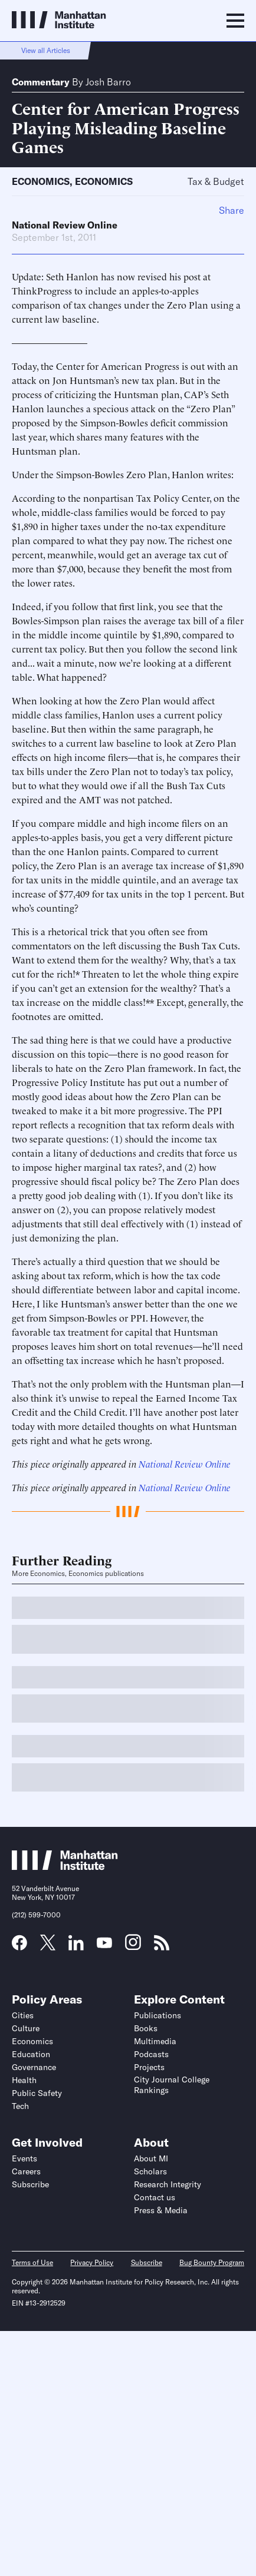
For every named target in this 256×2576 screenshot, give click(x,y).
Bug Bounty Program (211, 2262)
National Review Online (64, 225)
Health (24, 2080)
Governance (34, 2067)
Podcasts (151, 2054)
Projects (149, 2067)
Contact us (154, 2197)
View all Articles (45, 50)
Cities (23, 2015)
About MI (151, 2158)
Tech (20, 2106)
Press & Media (161, 2210)
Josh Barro (108, 82)
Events (24, 2158)
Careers (26, 2171)
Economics (41, 181)
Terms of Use (32, 2262)
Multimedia (155, 2041)
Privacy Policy (91, 2262)
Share (231, 210)
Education (31, 2054)
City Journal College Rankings (171, 2084)
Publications (157, 2015)
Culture (26, 2028)
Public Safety (37, 2093)
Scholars (150, 2171)
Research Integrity (167, 2184)
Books (145, 2028)
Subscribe (30, 2184)
